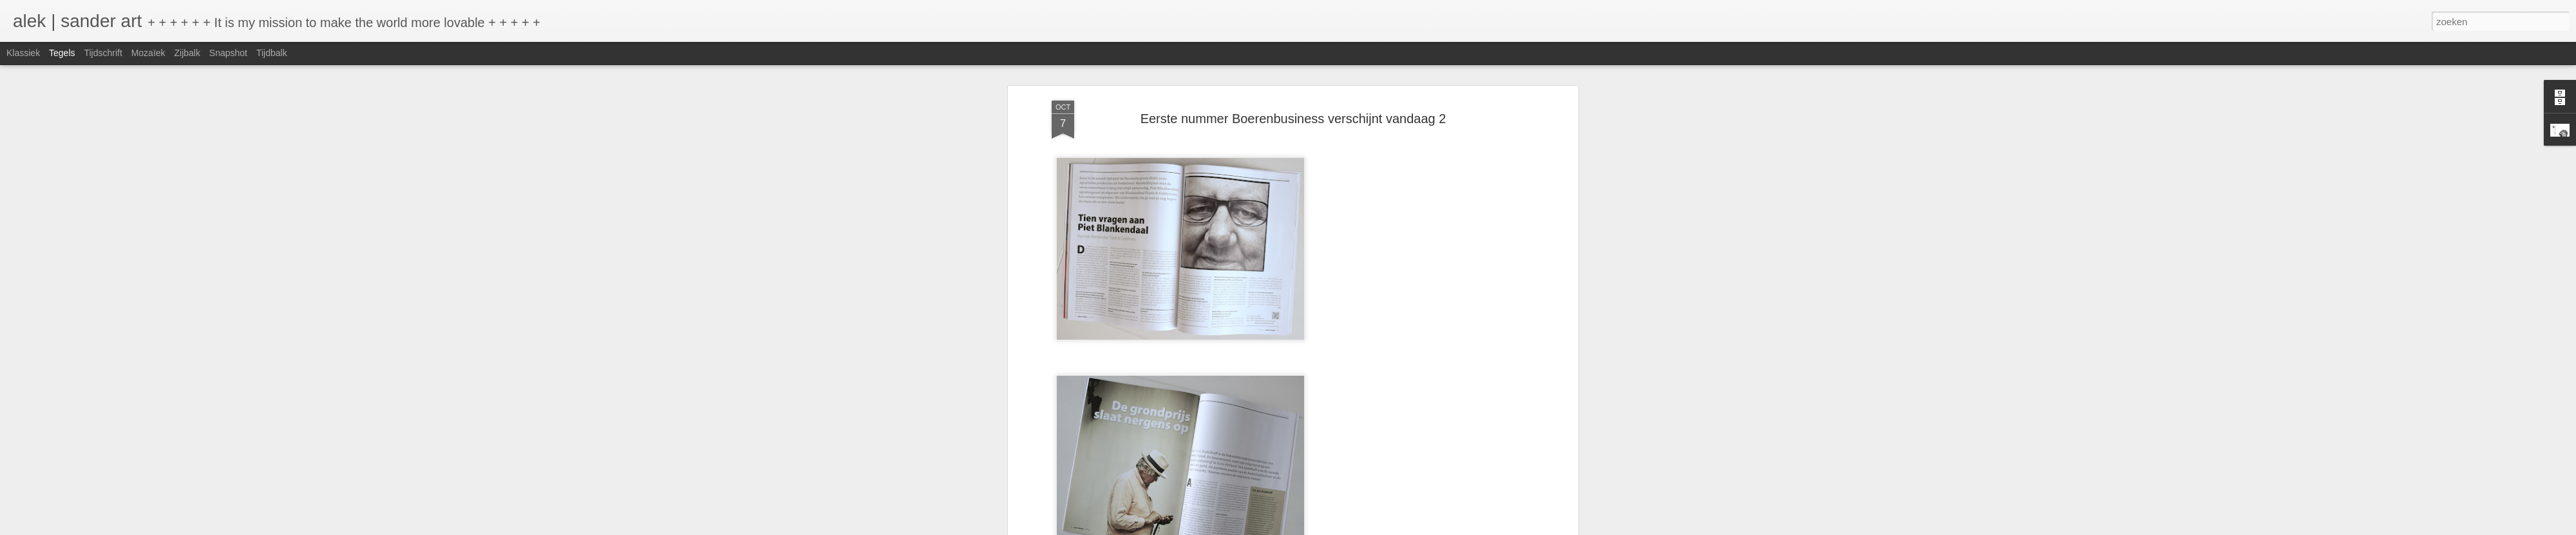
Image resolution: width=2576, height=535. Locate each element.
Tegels (62, 53)
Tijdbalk (271, 53)
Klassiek (23, 53)
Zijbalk (187, 53)
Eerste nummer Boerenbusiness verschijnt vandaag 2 (1293, 119)
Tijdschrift (103, 53)
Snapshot (228, 53)
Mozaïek (148, 53)
